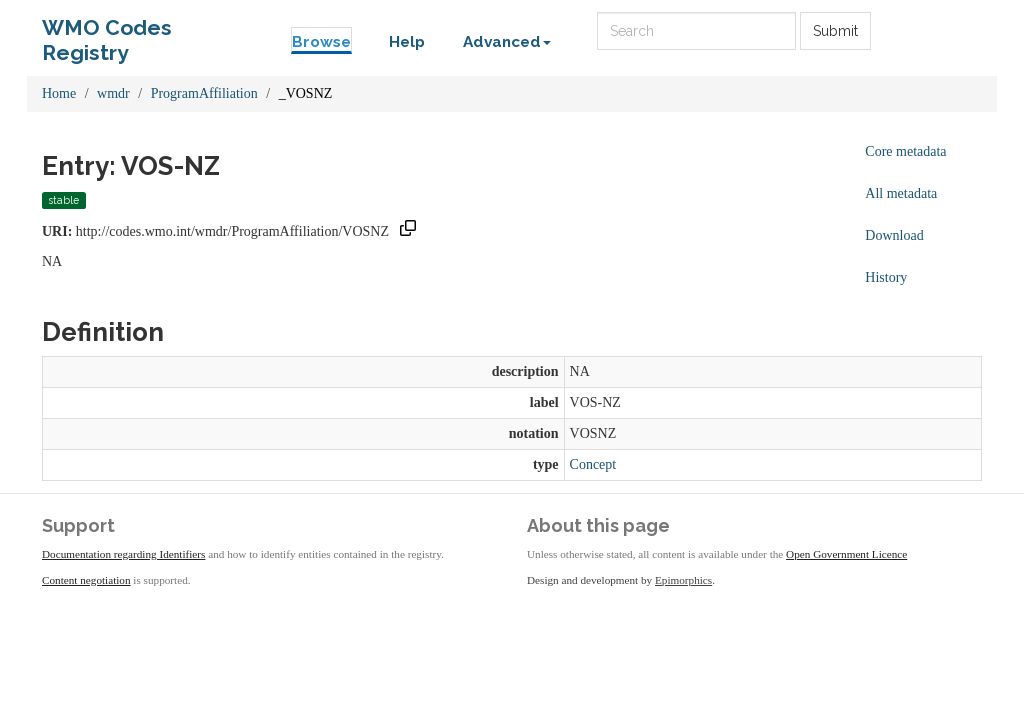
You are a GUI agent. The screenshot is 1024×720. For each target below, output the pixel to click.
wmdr (113, 93)
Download (894, 235)
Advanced (507, 42)
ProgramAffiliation (204, 93)
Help (407, 42)
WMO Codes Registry (107, 32)
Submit (835, 31)
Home (59, 93)
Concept (593, 464)
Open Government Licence (846, 554)
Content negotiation (86, 580)
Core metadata (905, 151)
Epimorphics (683, 580)
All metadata (901, 193)
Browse (321, 42)
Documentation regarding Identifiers (123, 554)
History (886, 277)
